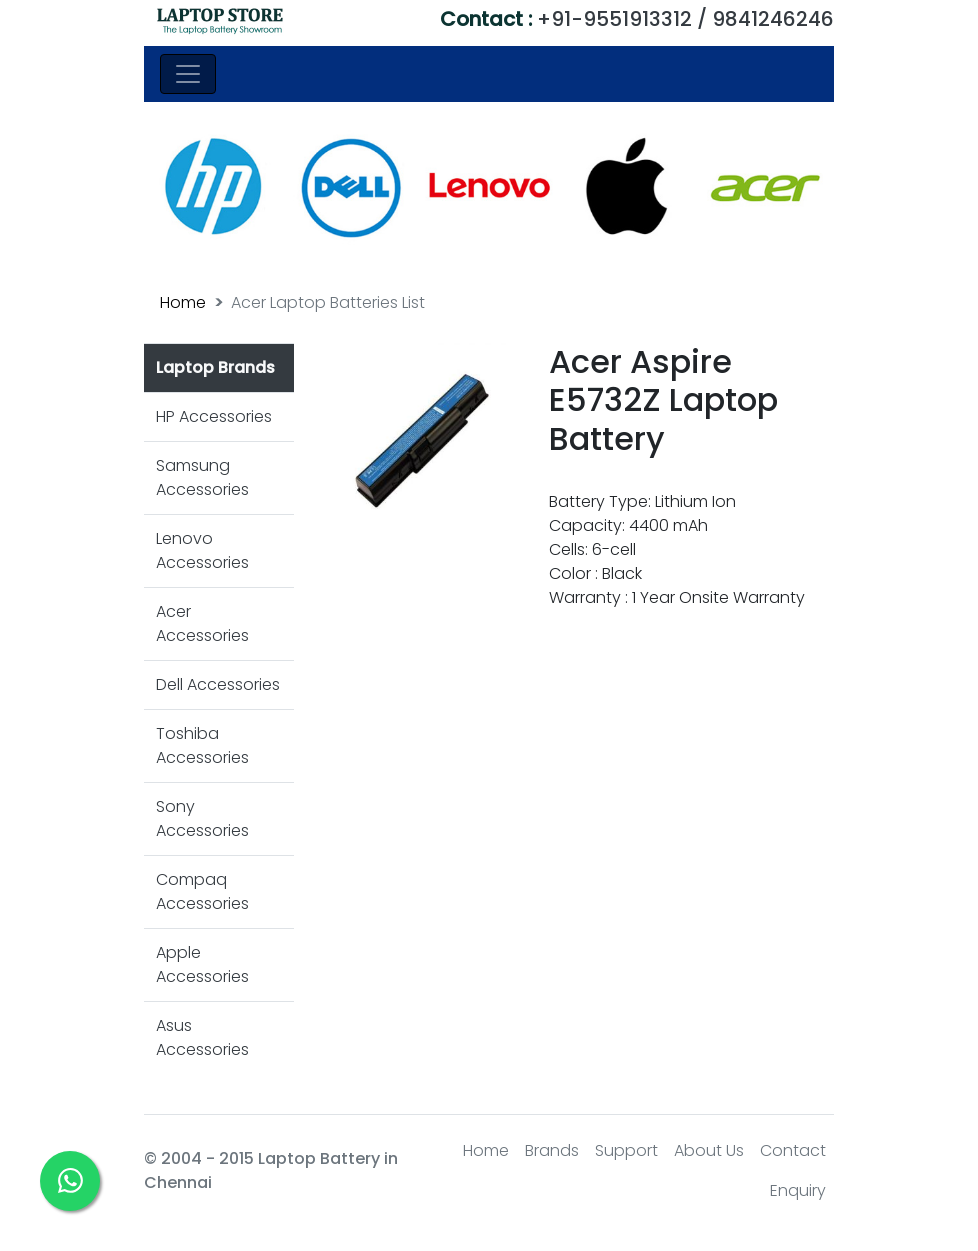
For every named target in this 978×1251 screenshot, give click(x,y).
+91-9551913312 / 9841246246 (637, 19)
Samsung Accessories (202, 477)
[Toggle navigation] (188, 74)
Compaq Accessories (202, 891)
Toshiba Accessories (202, 745)
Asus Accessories (202, 1037)
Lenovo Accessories (202, 550)
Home (183, 302)
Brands (552, 1150)
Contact (793, 1150)
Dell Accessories (218, 684)
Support (626, 1150)
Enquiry (798, 1190)
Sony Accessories (202, 818)
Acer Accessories (202, 623)
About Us (709, 1150)
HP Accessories (214, 416)
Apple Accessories (202, 964)
